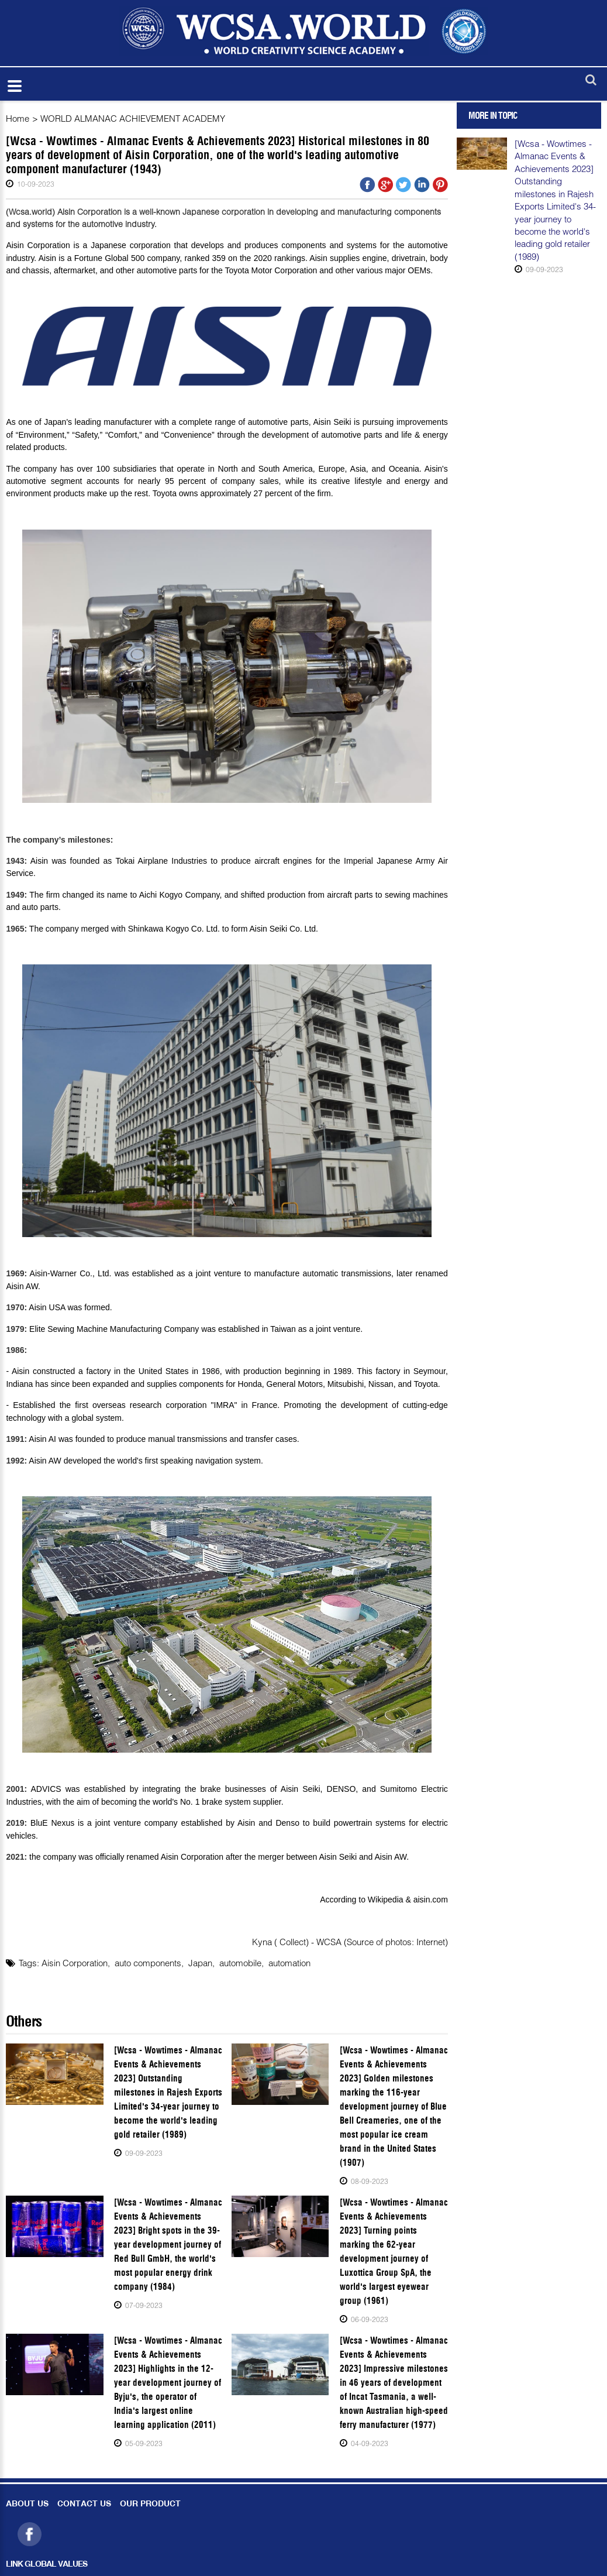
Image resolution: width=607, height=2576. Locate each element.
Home (17, 118)
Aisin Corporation (75, 1962)
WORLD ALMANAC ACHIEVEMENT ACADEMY (132, 118)
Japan (200, 1962)
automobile (240, 1962)
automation (289, 1962)
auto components (148, 1962)
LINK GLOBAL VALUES (46, 2564)
